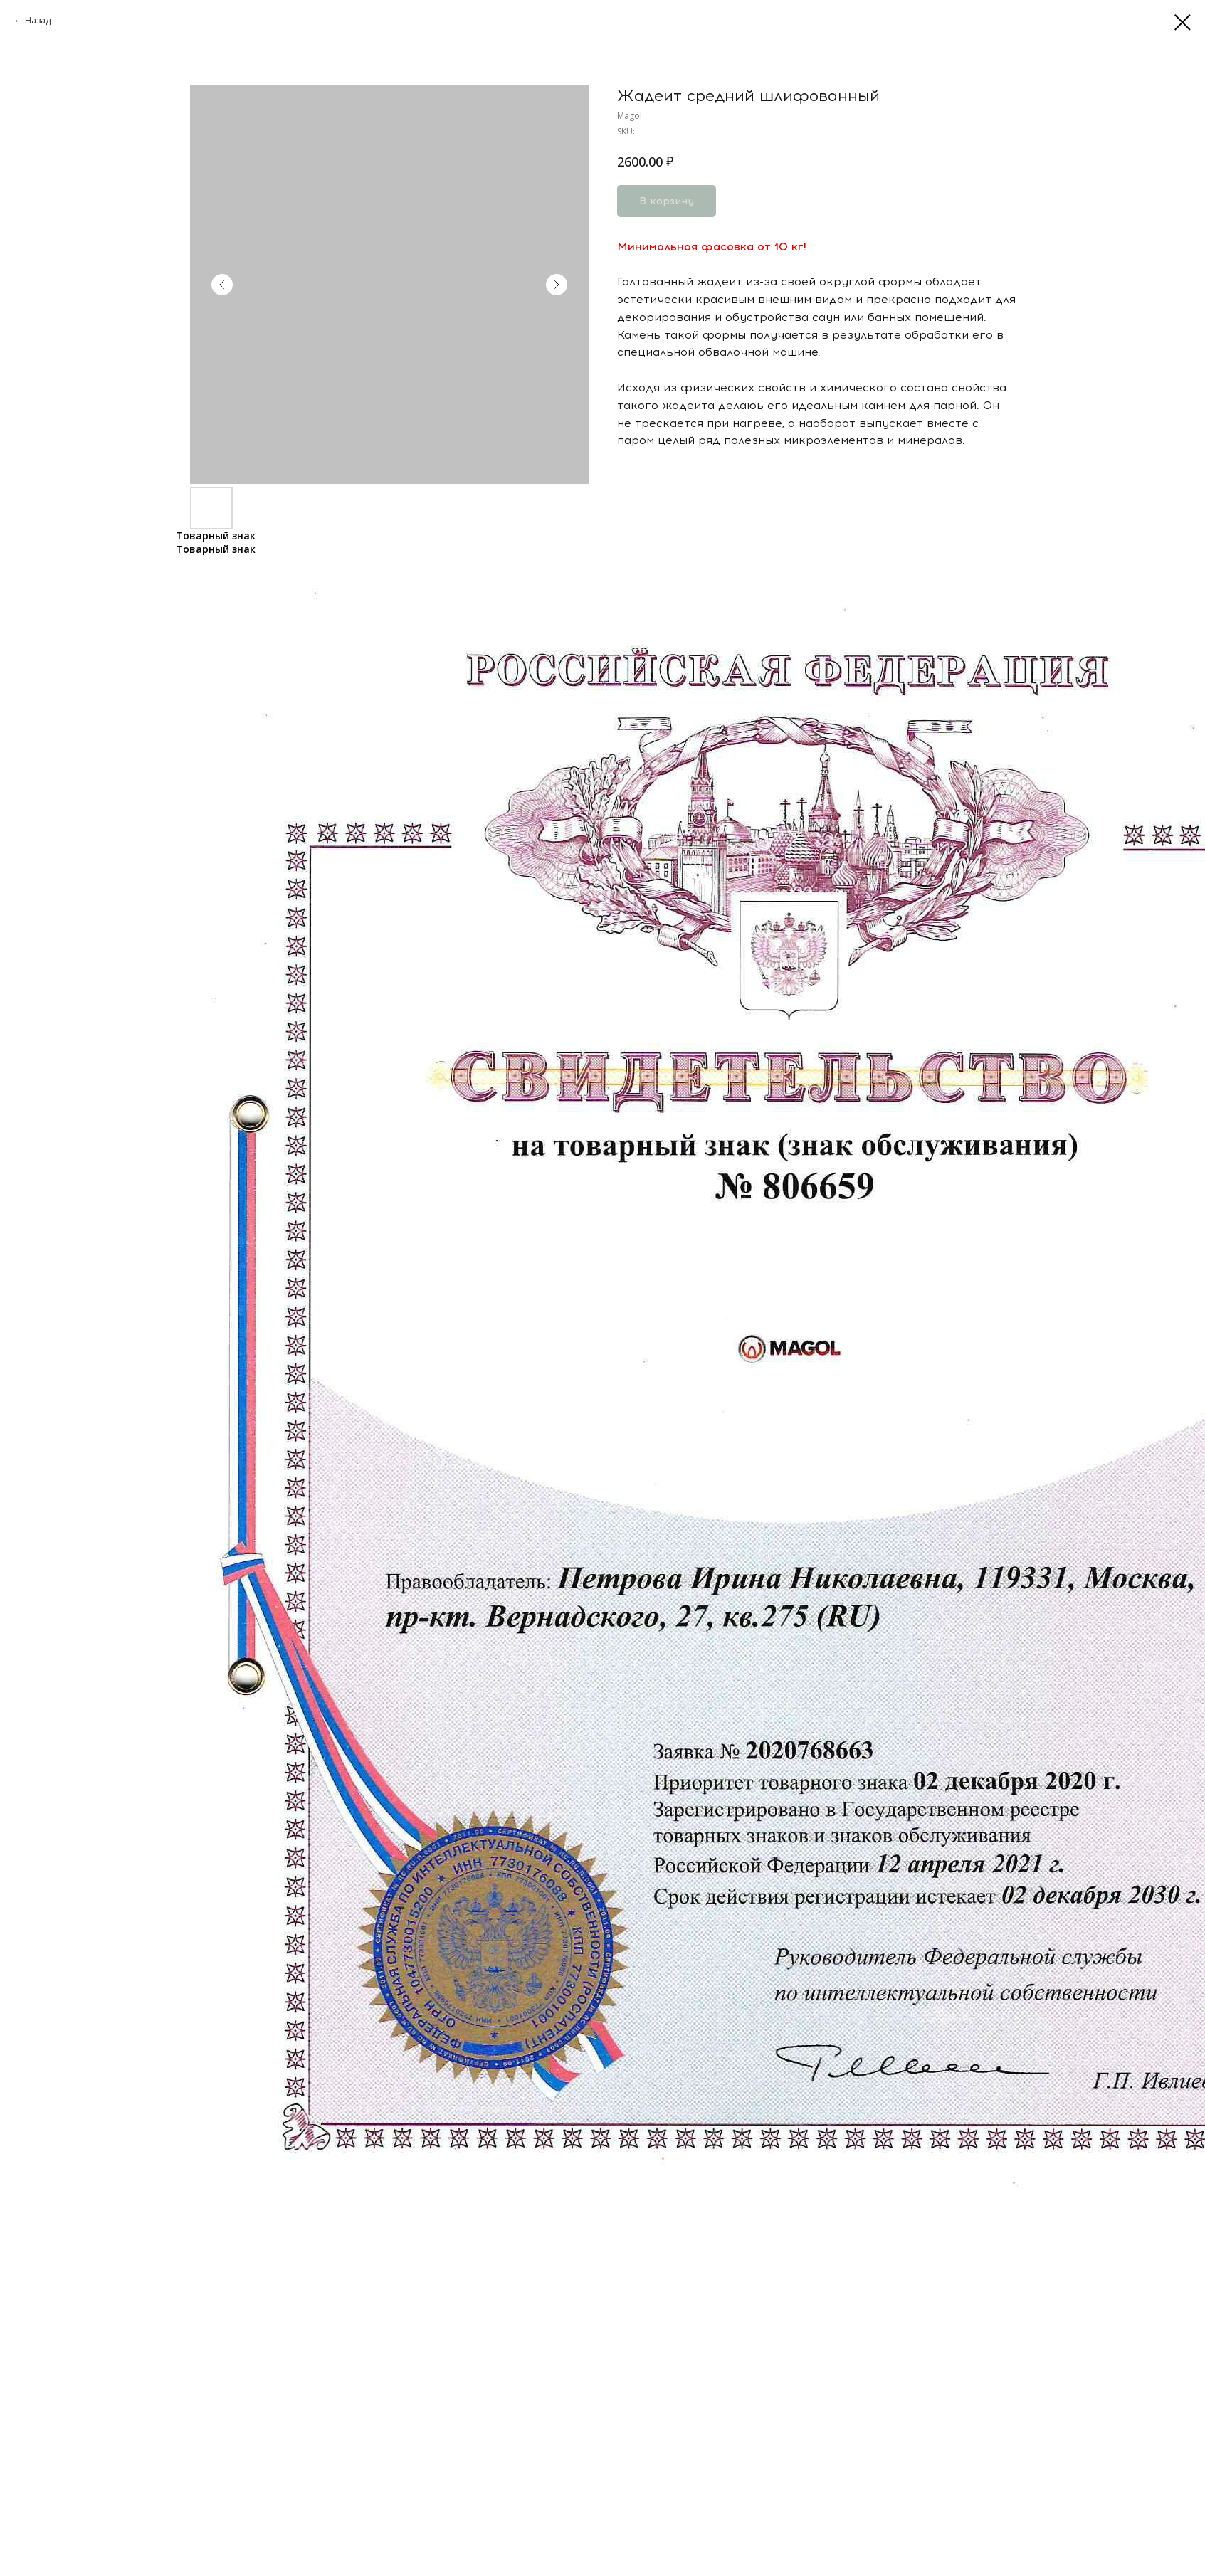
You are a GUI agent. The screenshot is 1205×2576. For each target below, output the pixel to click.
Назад (38, 20)
